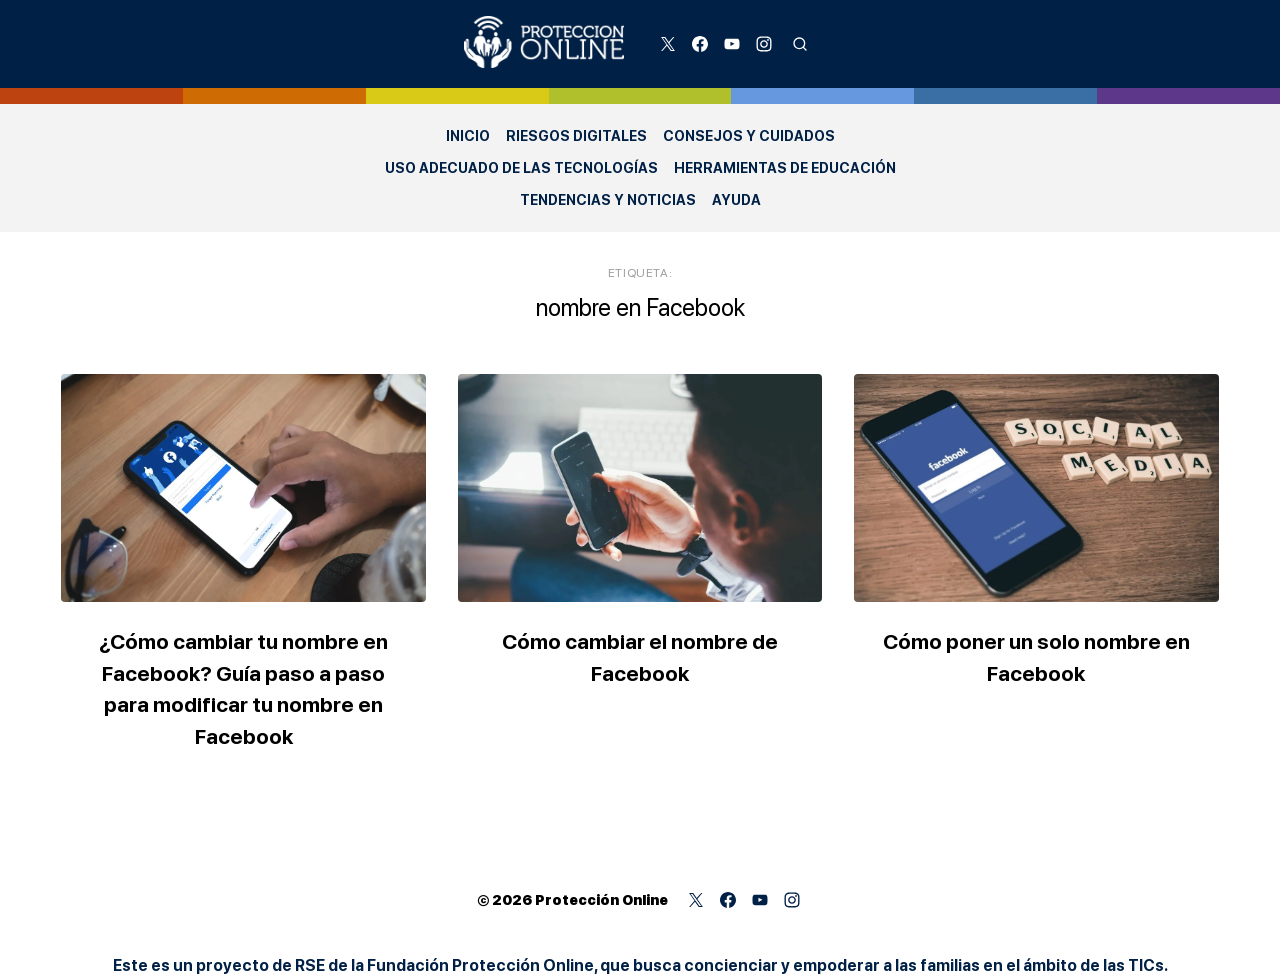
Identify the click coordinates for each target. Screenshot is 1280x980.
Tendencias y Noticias (608, 200)
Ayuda (736, 200)
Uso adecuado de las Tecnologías (521, 168)
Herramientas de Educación (785, 168)
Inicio (468, 136)
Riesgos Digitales (576, 136)
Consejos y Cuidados (749, 136)
